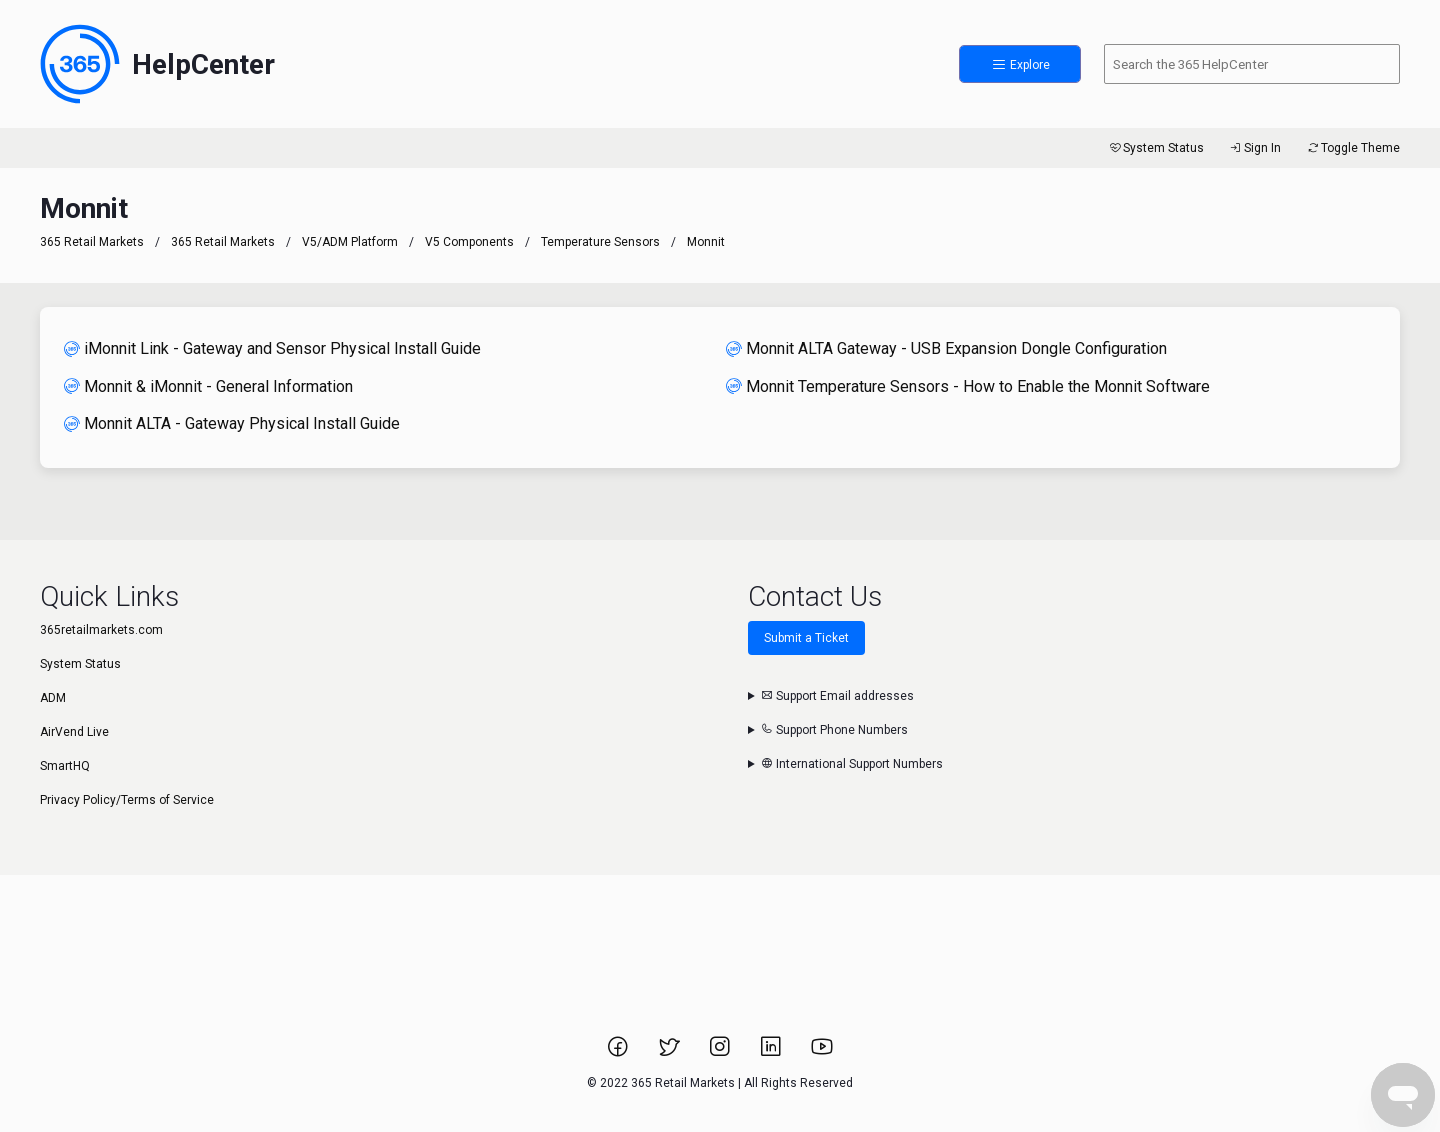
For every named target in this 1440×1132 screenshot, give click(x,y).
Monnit (706, 242)
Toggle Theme (1352, 148)
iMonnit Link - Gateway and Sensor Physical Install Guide (272, 348)
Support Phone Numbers (834, 730)
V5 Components (469, 242)
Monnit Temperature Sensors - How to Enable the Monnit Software (968, 386)
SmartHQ (65, 766)
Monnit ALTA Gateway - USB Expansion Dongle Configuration (946, 348)
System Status (1155, 148)
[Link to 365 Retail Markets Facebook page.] (619, 1053)
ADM (53, 698)
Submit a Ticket (806, 638)
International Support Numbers (852, 764)
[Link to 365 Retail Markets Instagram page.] (721, 1053)
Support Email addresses (837, 696)
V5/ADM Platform (350, 242)
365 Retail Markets (92, 242)
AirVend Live (74, 732)
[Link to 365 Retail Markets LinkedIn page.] (772, 1053)
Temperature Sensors (600, 242)
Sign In (1254, 148)
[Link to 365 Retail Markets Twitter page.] (670, 1053)
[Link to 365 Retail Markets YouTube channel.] (822, 1053)
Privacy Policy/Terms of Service (127, 800)
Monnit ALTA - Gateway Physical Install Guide (232, 423)
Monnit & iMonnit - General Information (208, 386)
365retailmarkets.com (101, 630)
